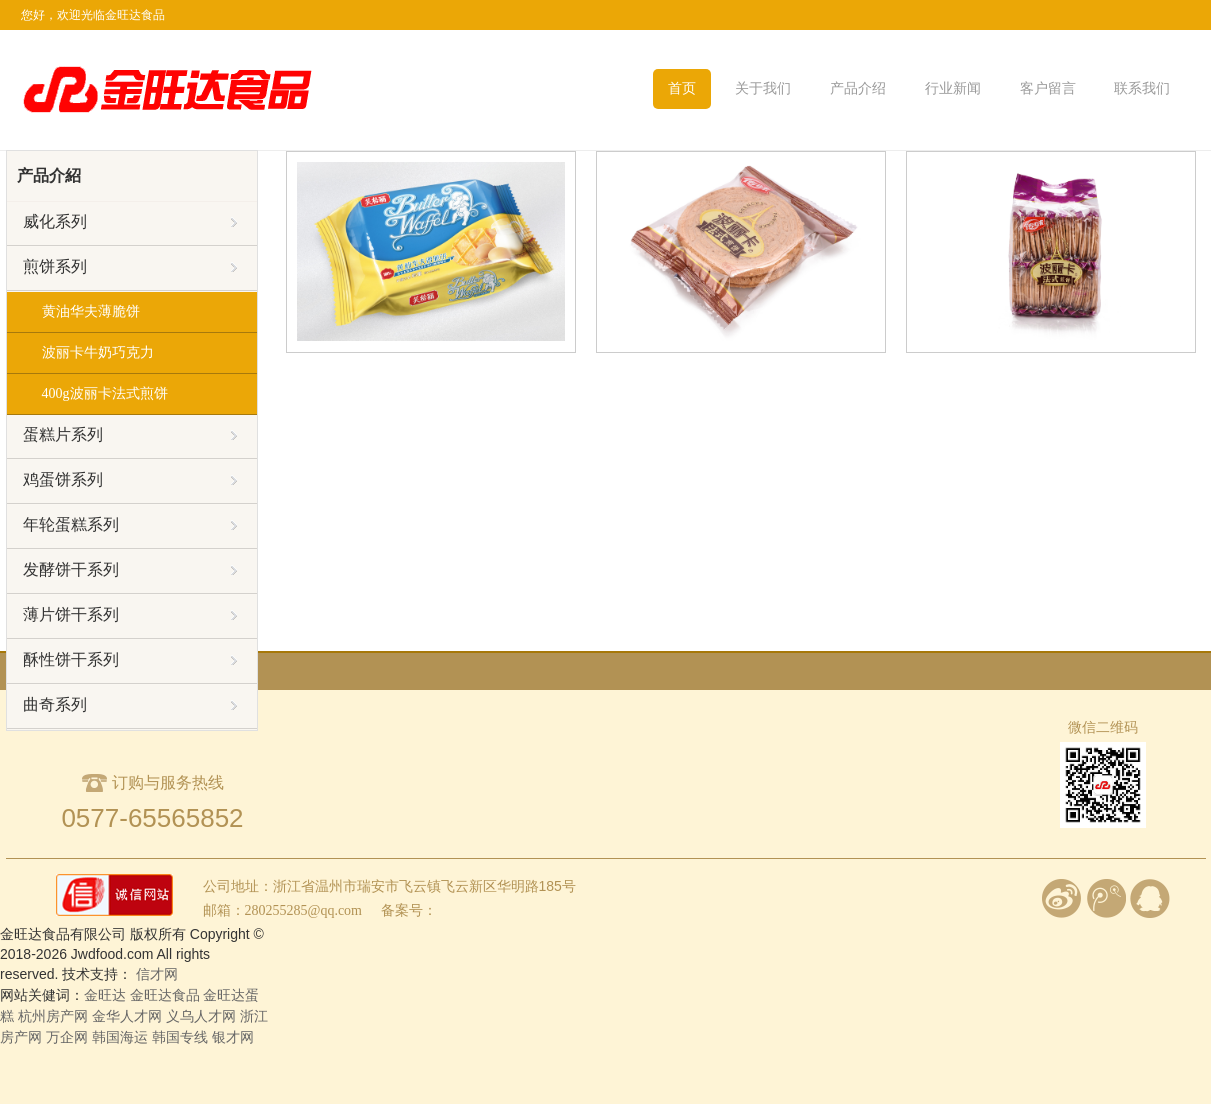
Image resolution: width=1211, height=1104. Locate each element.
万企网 (67, 1037)
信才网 (157, 974)
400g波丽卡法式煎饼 (105, 393)
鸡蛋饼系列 (130, 480)
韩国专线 (180, 1037)
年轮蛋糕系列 (130, 525)
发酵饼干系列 (130, 570)
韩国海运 (120, 1037)
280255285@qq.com (304, 910)
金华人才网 (127, 1016)
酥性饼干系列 (130, 660)
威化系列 (130, 222)
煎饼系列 (130, 267)
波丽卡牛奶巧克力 (98, 352)
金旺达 (105, 995)
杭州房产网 (53, 1016)
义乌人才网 (201, 1016)
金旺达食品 (167, 995)
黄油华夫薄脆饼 (91, 311)
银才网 (233, 1037)
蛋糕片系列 (130, 435)
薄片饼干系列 (130, 615)
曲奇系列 (130, 705)
